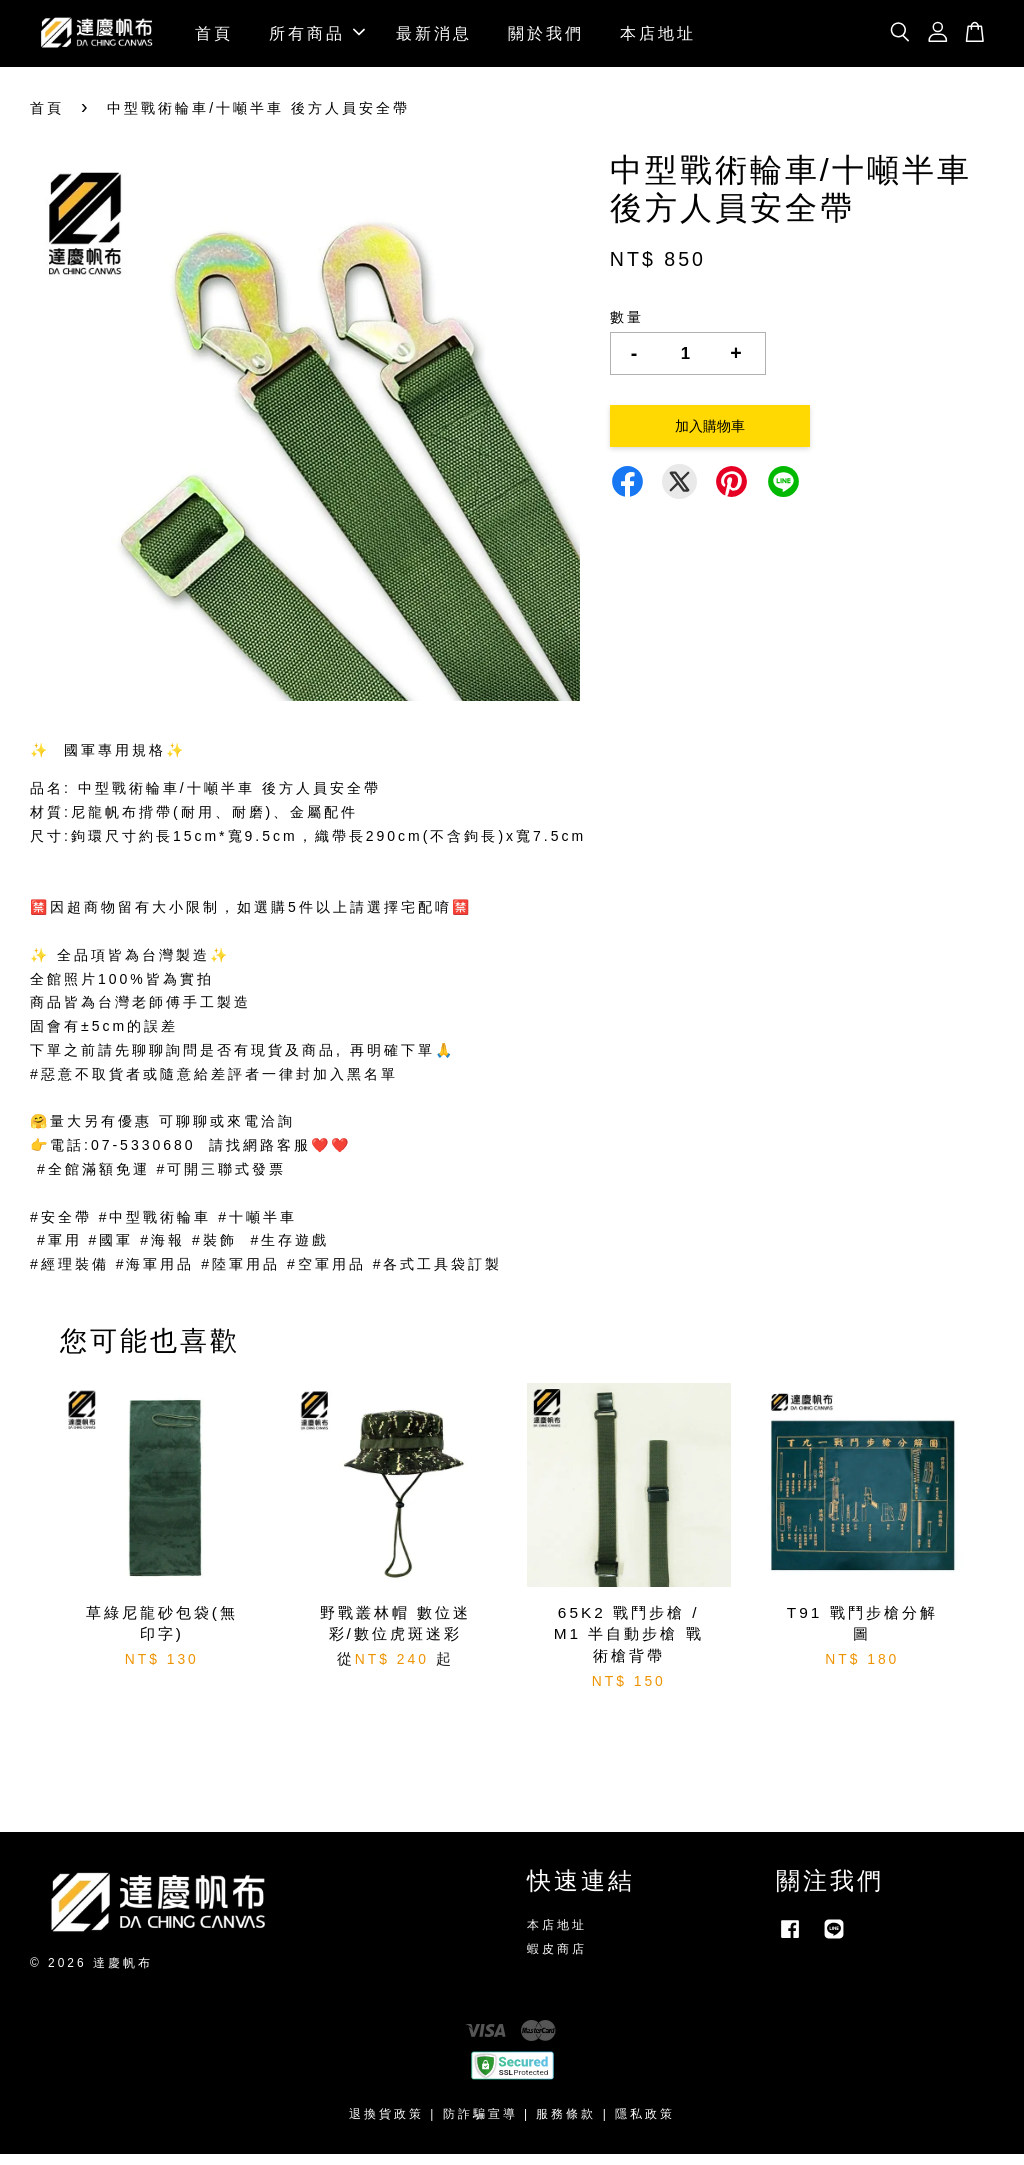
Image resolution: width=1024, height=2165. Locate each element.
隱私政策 (645, 2124)
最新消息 (434, 38)
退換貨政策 (386, 2124)
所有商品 (317, 38)
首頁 (214, 38)
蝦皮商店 (557, 1959)
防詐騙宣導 (480, 2124)
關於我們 (546, 38)
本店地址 (658, 38)
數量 (627, 328)
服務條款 (566, 2124)
